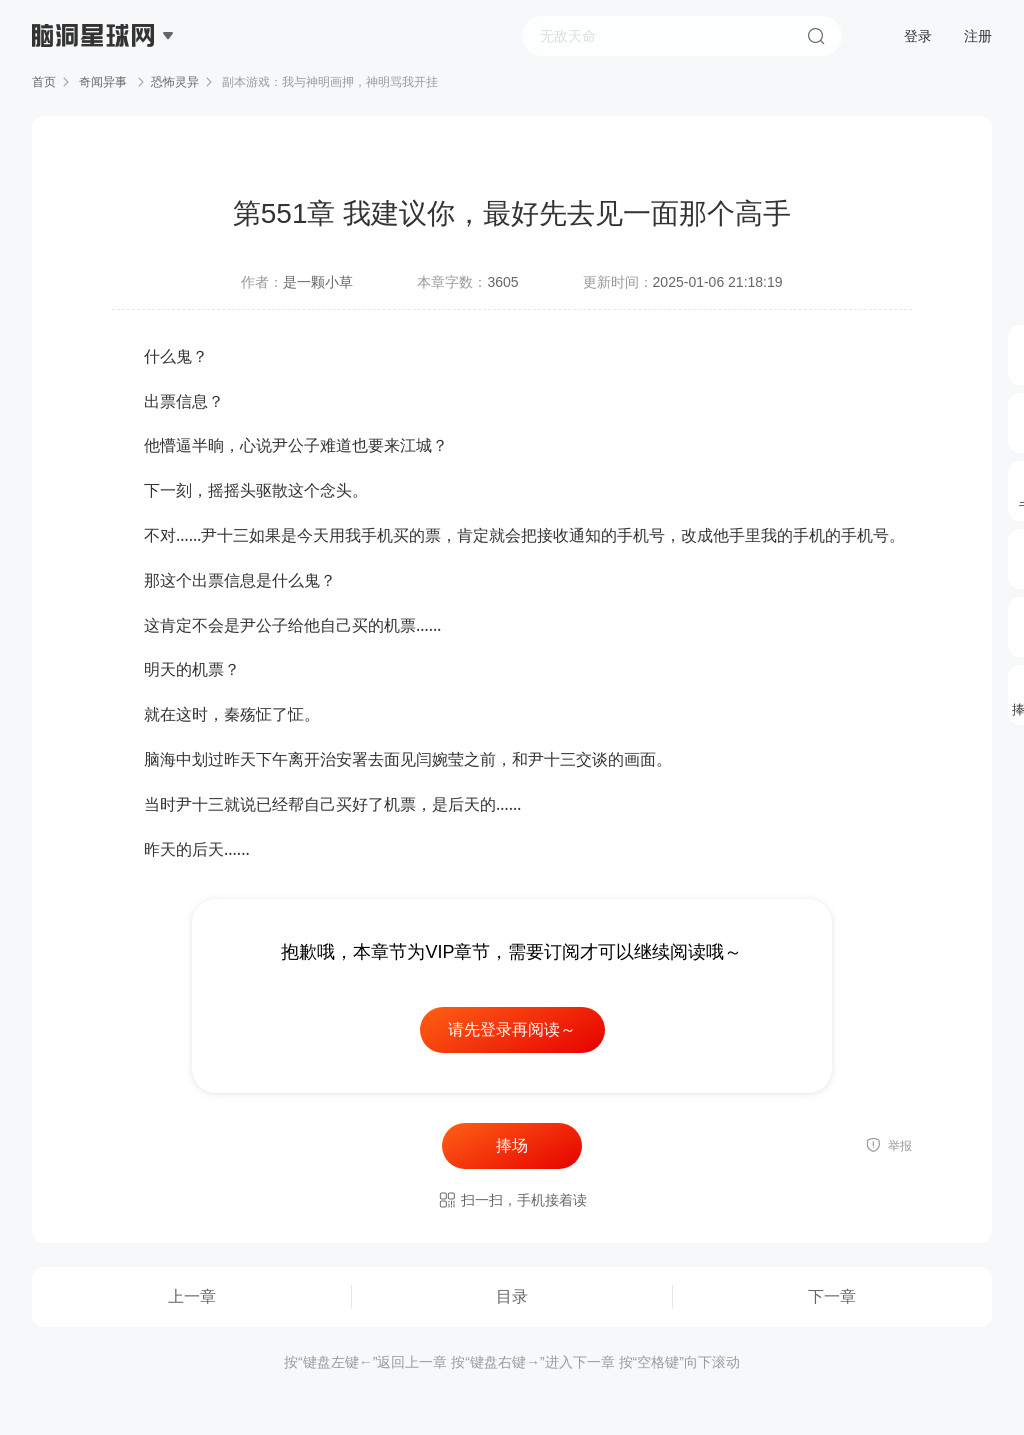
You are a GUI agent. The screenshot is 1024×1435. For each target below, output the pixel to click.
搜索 (816, 36)
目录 (512, 1296)
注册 (978, 36)
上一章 (192, 1296)
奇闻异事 (103, 82)
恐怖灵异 (175, 82)
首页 (44, 82)
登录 (918, 36)
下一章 (832, 1296)
